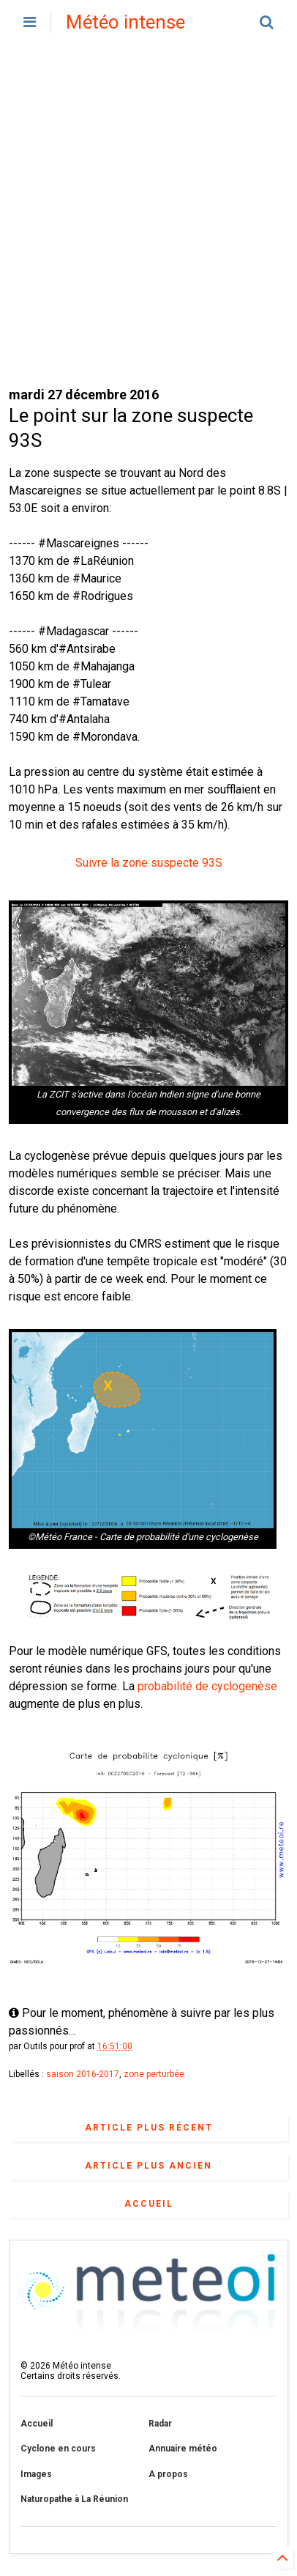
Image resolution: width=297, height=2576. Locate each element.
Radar (160, 2423)
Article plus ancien (148, 2166)
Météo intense (125, 22)
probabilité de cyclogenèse (207, 1686)
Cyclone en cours (58, 2448)
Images (36, 2474)
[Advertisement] (148, 214)
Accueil (148, 2204)
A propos (168, 2474)
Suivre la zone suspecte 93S (148, 863)
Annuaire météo (182, 2448)
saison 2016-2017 (82, 2074)
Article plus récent (149, 2127)
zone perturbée (154, 2074)
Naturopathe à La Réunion (74, 2499)
